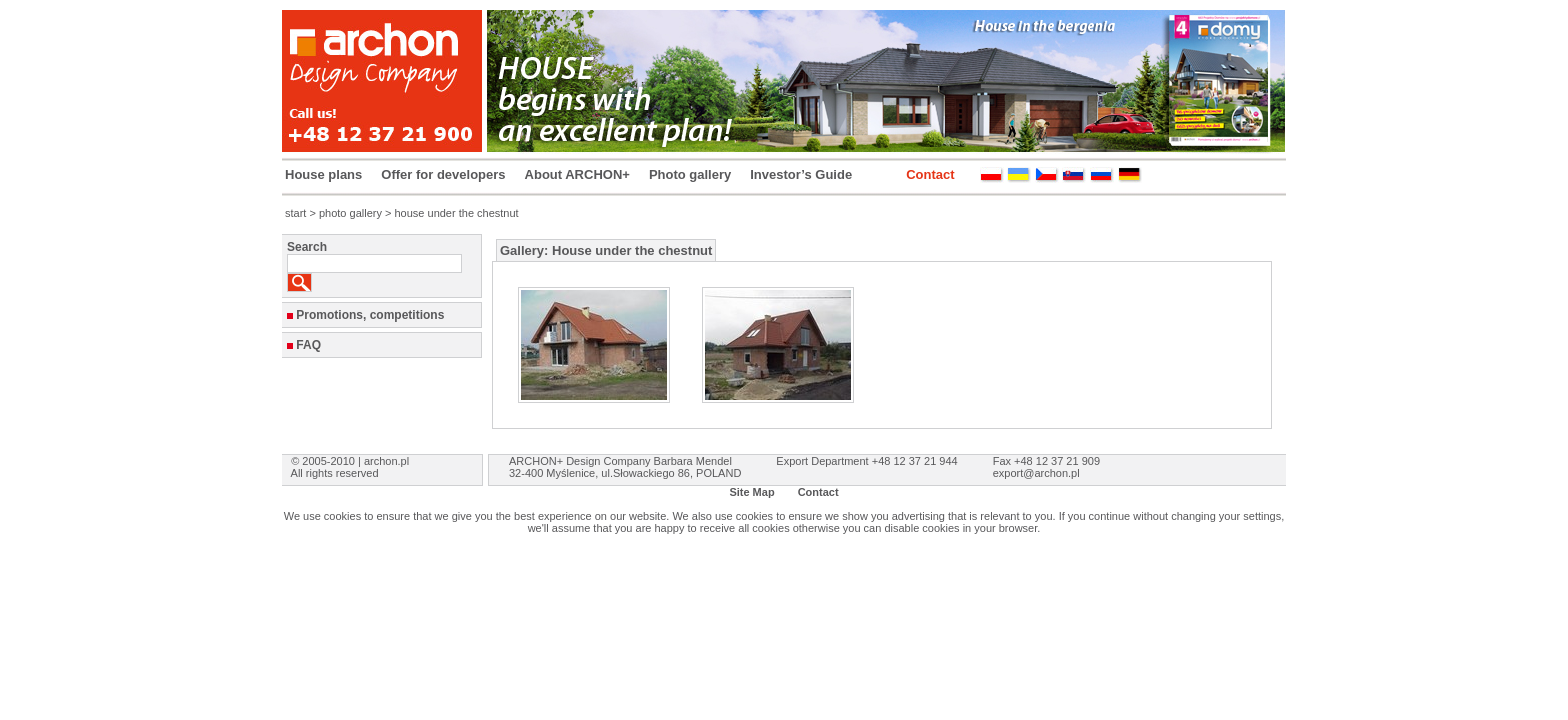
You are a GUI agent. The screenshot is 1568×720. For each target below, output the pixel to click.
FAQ (308, 345)
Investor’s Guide (801, 174)
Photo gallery (690, 174)
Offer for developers (443, 174)
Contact (930, 174)
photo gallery (350, 213)
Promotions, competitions (370, 315)
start (295, 213)
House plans (323, 174)
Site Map (751, 492)
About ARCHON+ (577, 174)
